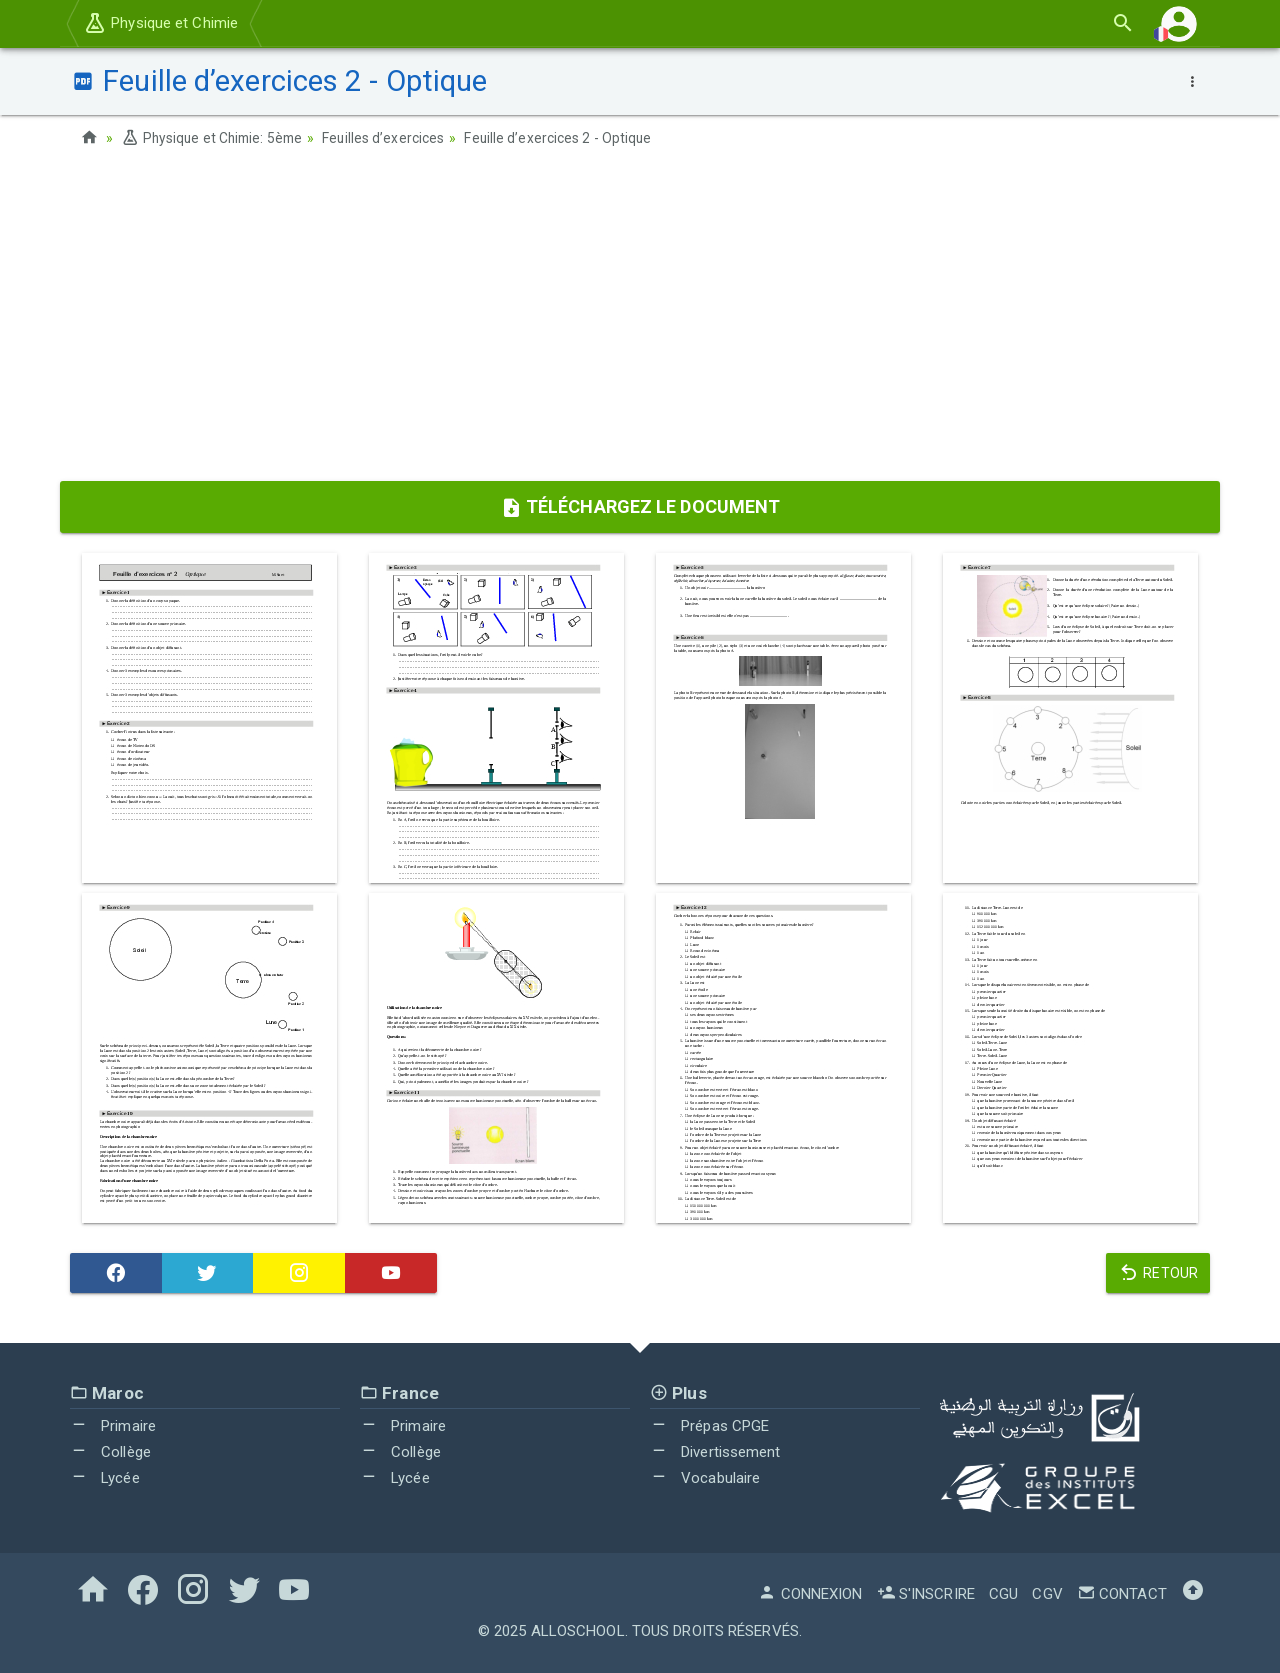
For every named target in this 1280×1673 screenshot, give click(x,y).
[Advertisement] (640, 321)
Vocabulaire (705, 1477)
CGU (1003, 1594)
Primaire (113, 1426)
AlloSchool (578, 1631)
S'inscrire (926, 1594)
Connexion (810, 1594)
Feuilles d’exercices (390, 138)
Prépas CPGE (709, 1426)
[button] (1179, 23)
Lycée (105, 1477)
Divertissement (715, 1452)
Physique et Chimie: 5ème (215, 138)
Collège (110, 1452)
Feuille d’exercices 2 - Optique (566, 138)
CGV (1047, 1594)
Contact (1122, 1594)
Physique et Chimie (160, 23)
